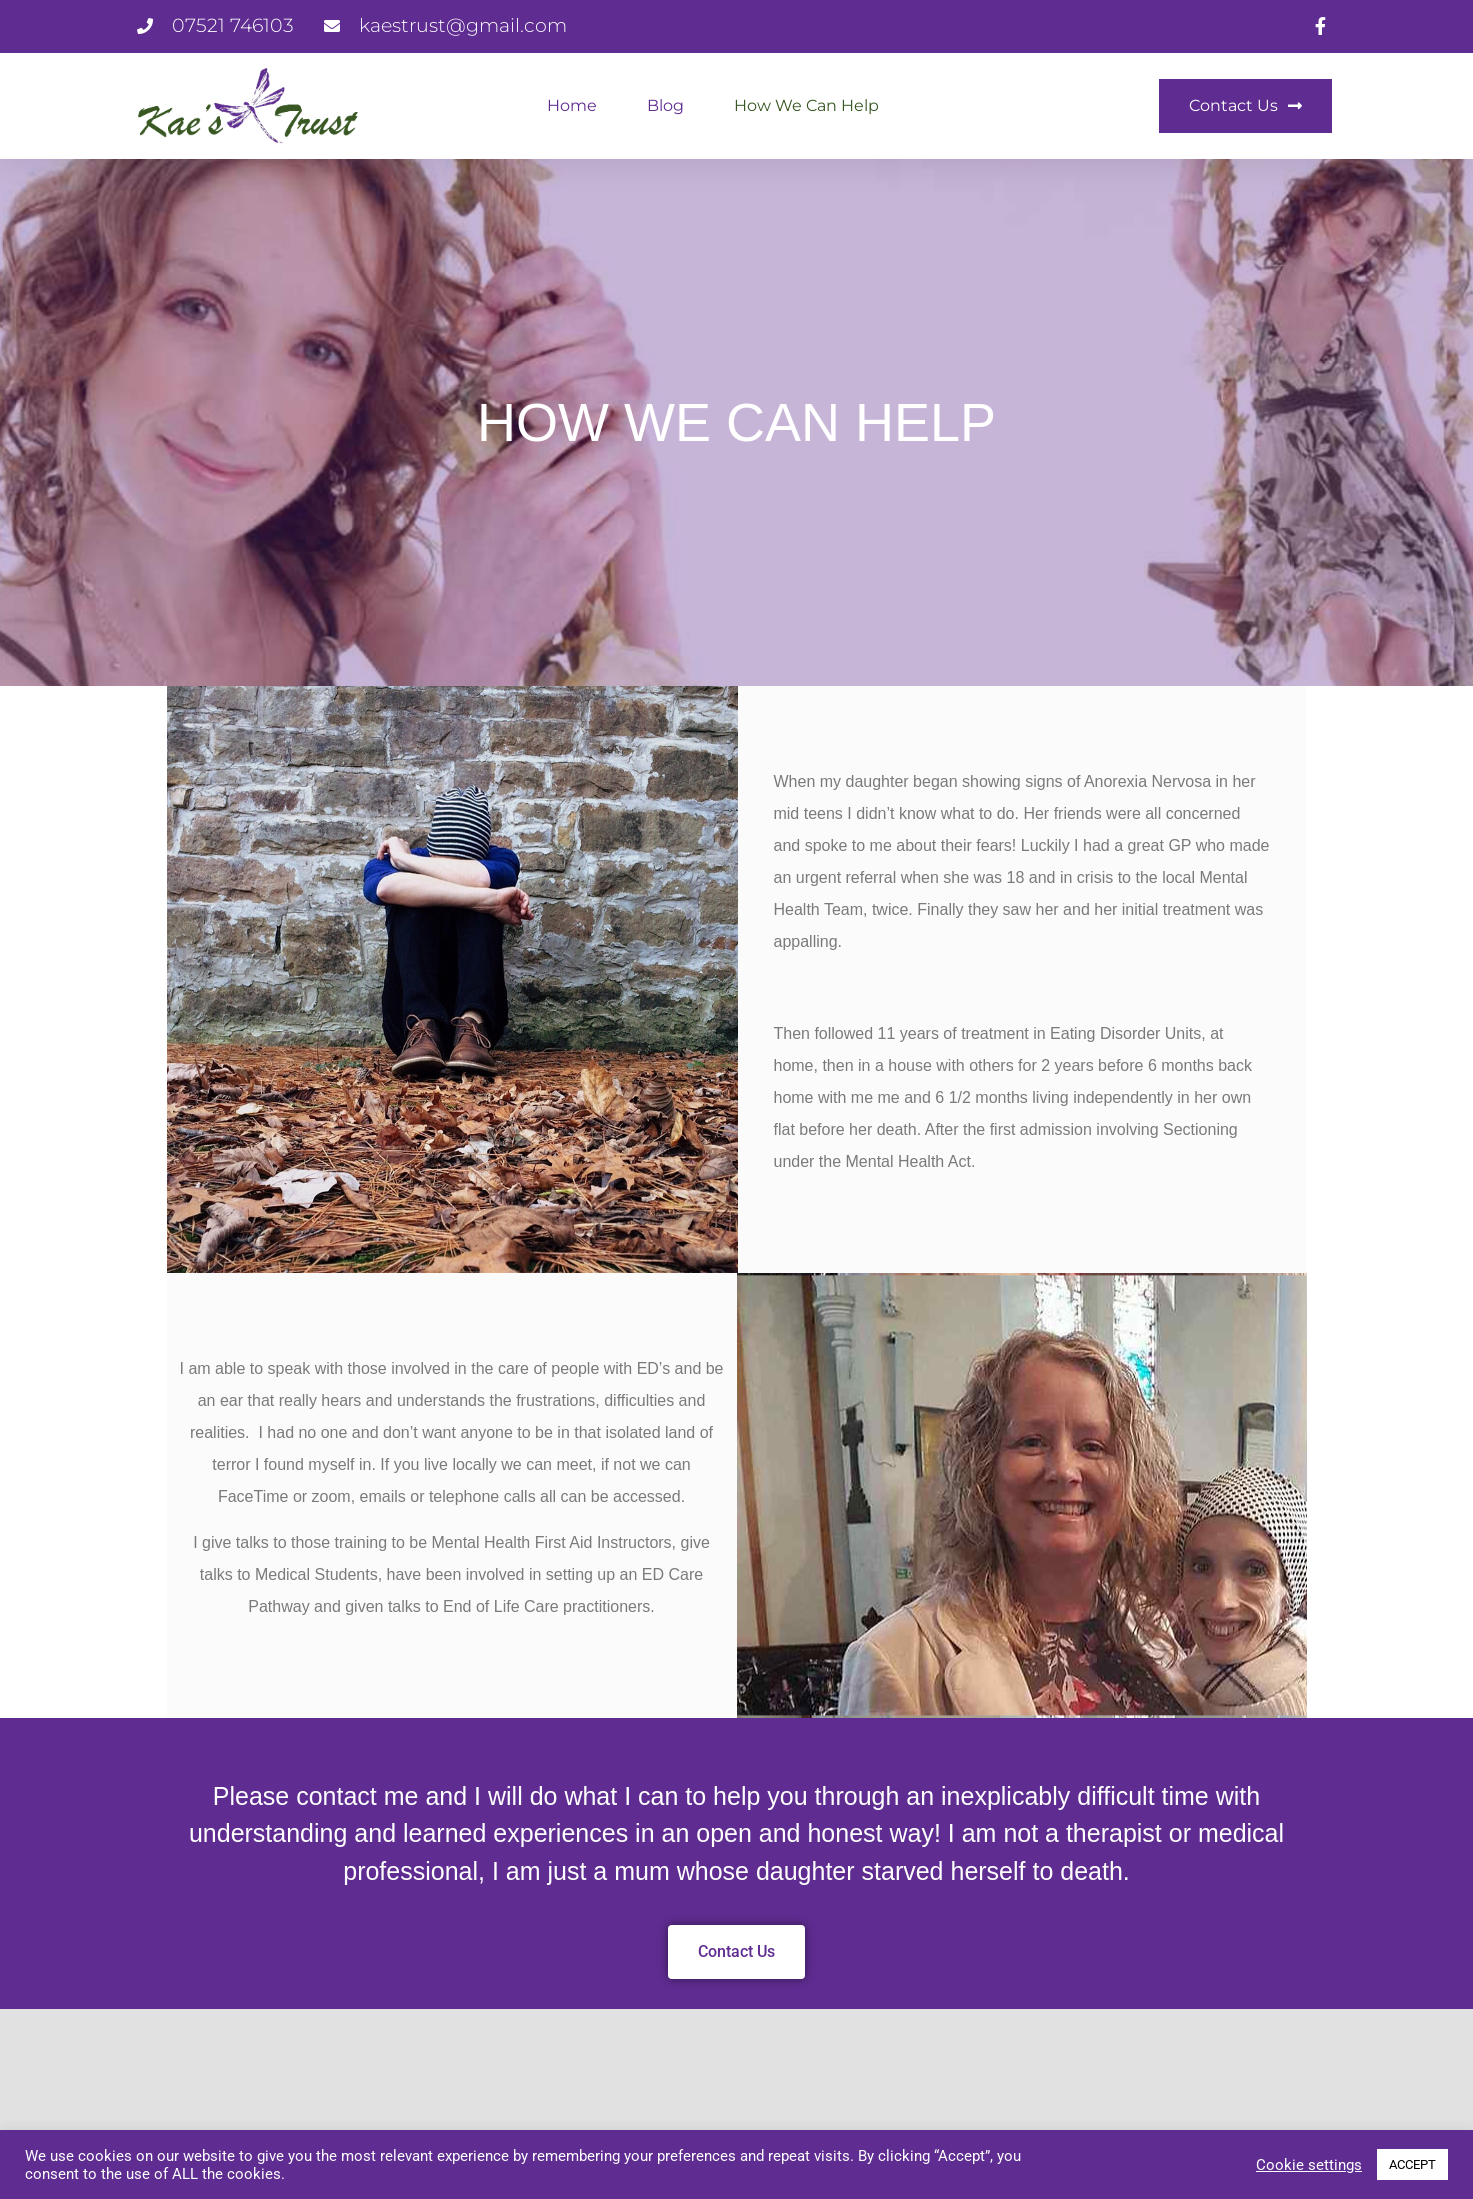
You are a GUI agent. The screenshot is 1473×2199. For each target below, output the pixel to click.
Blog (665, 105)
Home (572, 105)
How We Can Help (806, 105)
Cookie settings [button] (1309, 2165)
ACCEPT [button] (1412, 2164)
